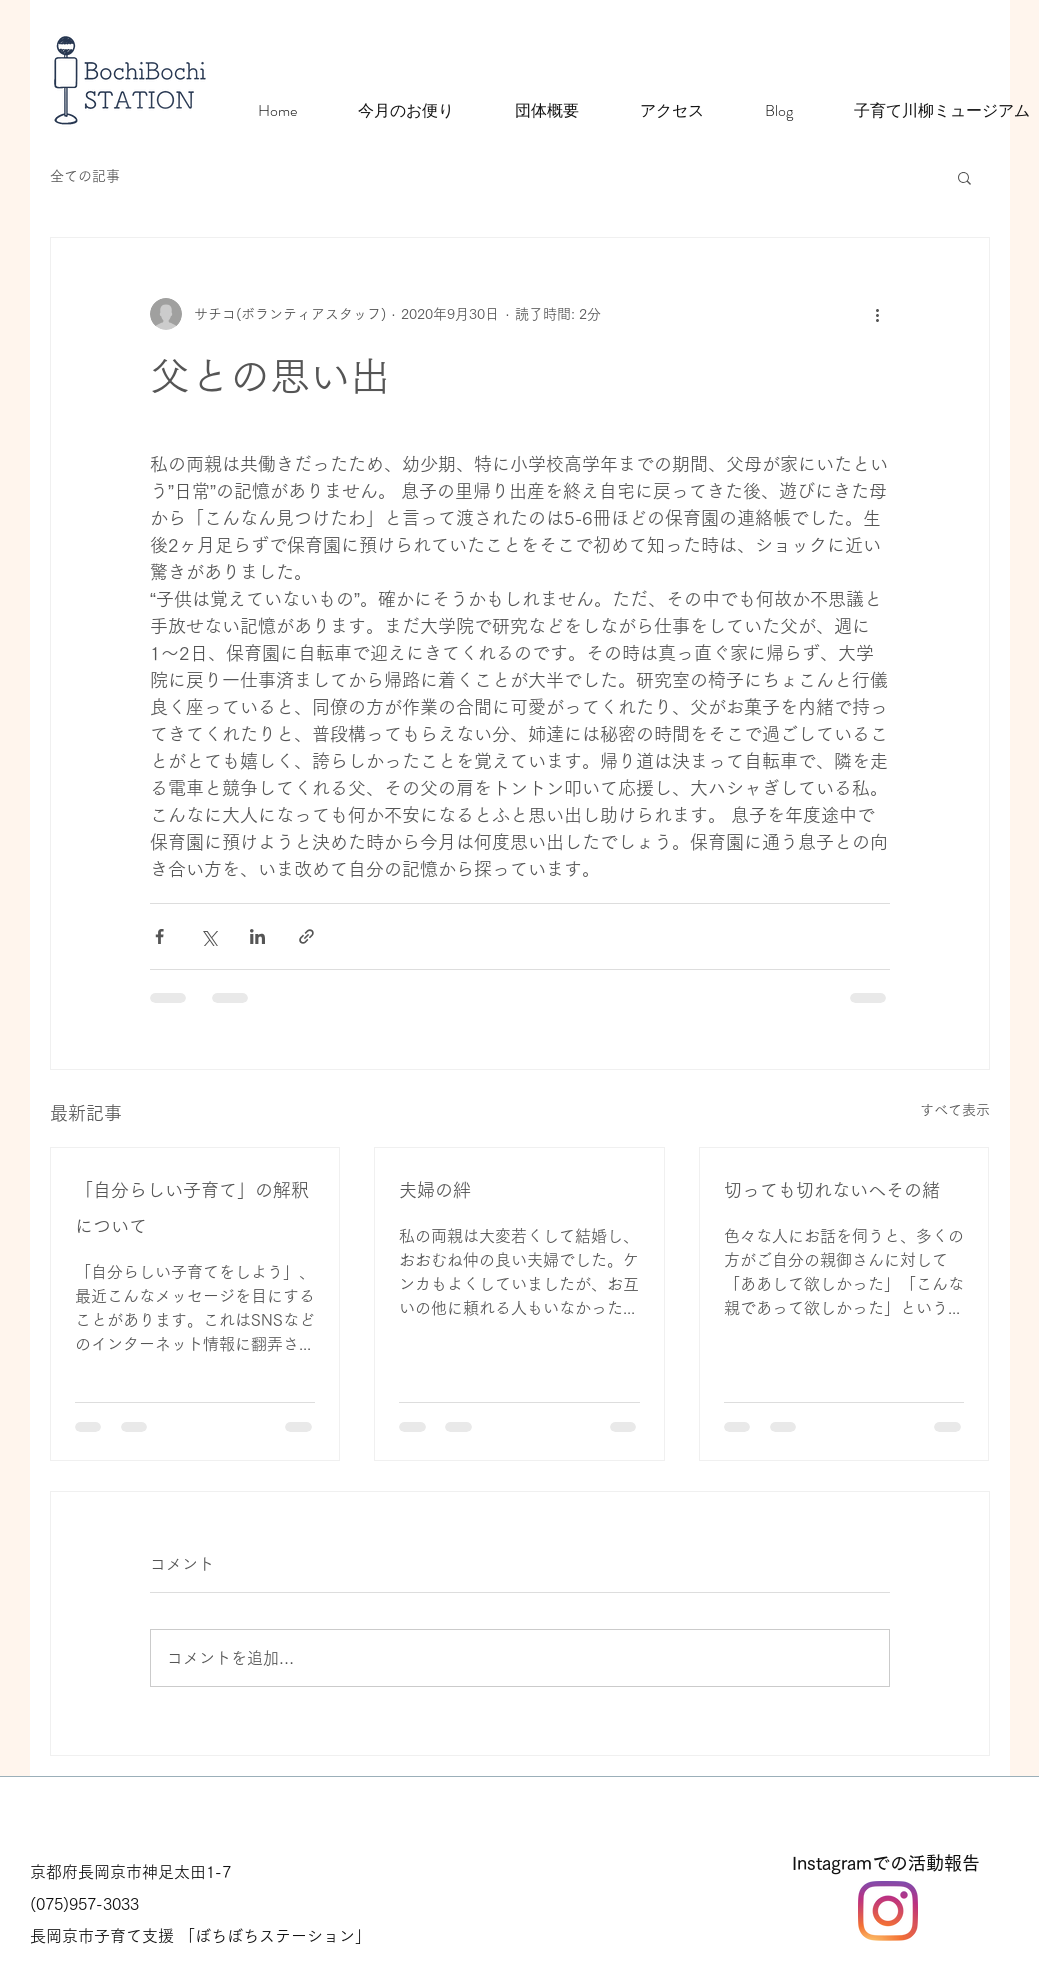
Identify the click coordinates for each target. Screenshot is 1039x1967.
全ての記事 (85, 176)
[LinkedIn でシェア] (257, 936)
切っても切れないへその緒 (832, 1190)
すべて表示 (955, 1110)
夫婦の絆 (435, 1190)
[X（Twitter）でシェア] (208, 936)
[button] (964, 177)
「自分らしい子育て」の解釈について (192, 1208)
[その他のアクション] (878, 314)
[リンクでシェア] (306, 936)
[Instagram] (888, 1911)
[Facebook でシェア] (159, 936)
